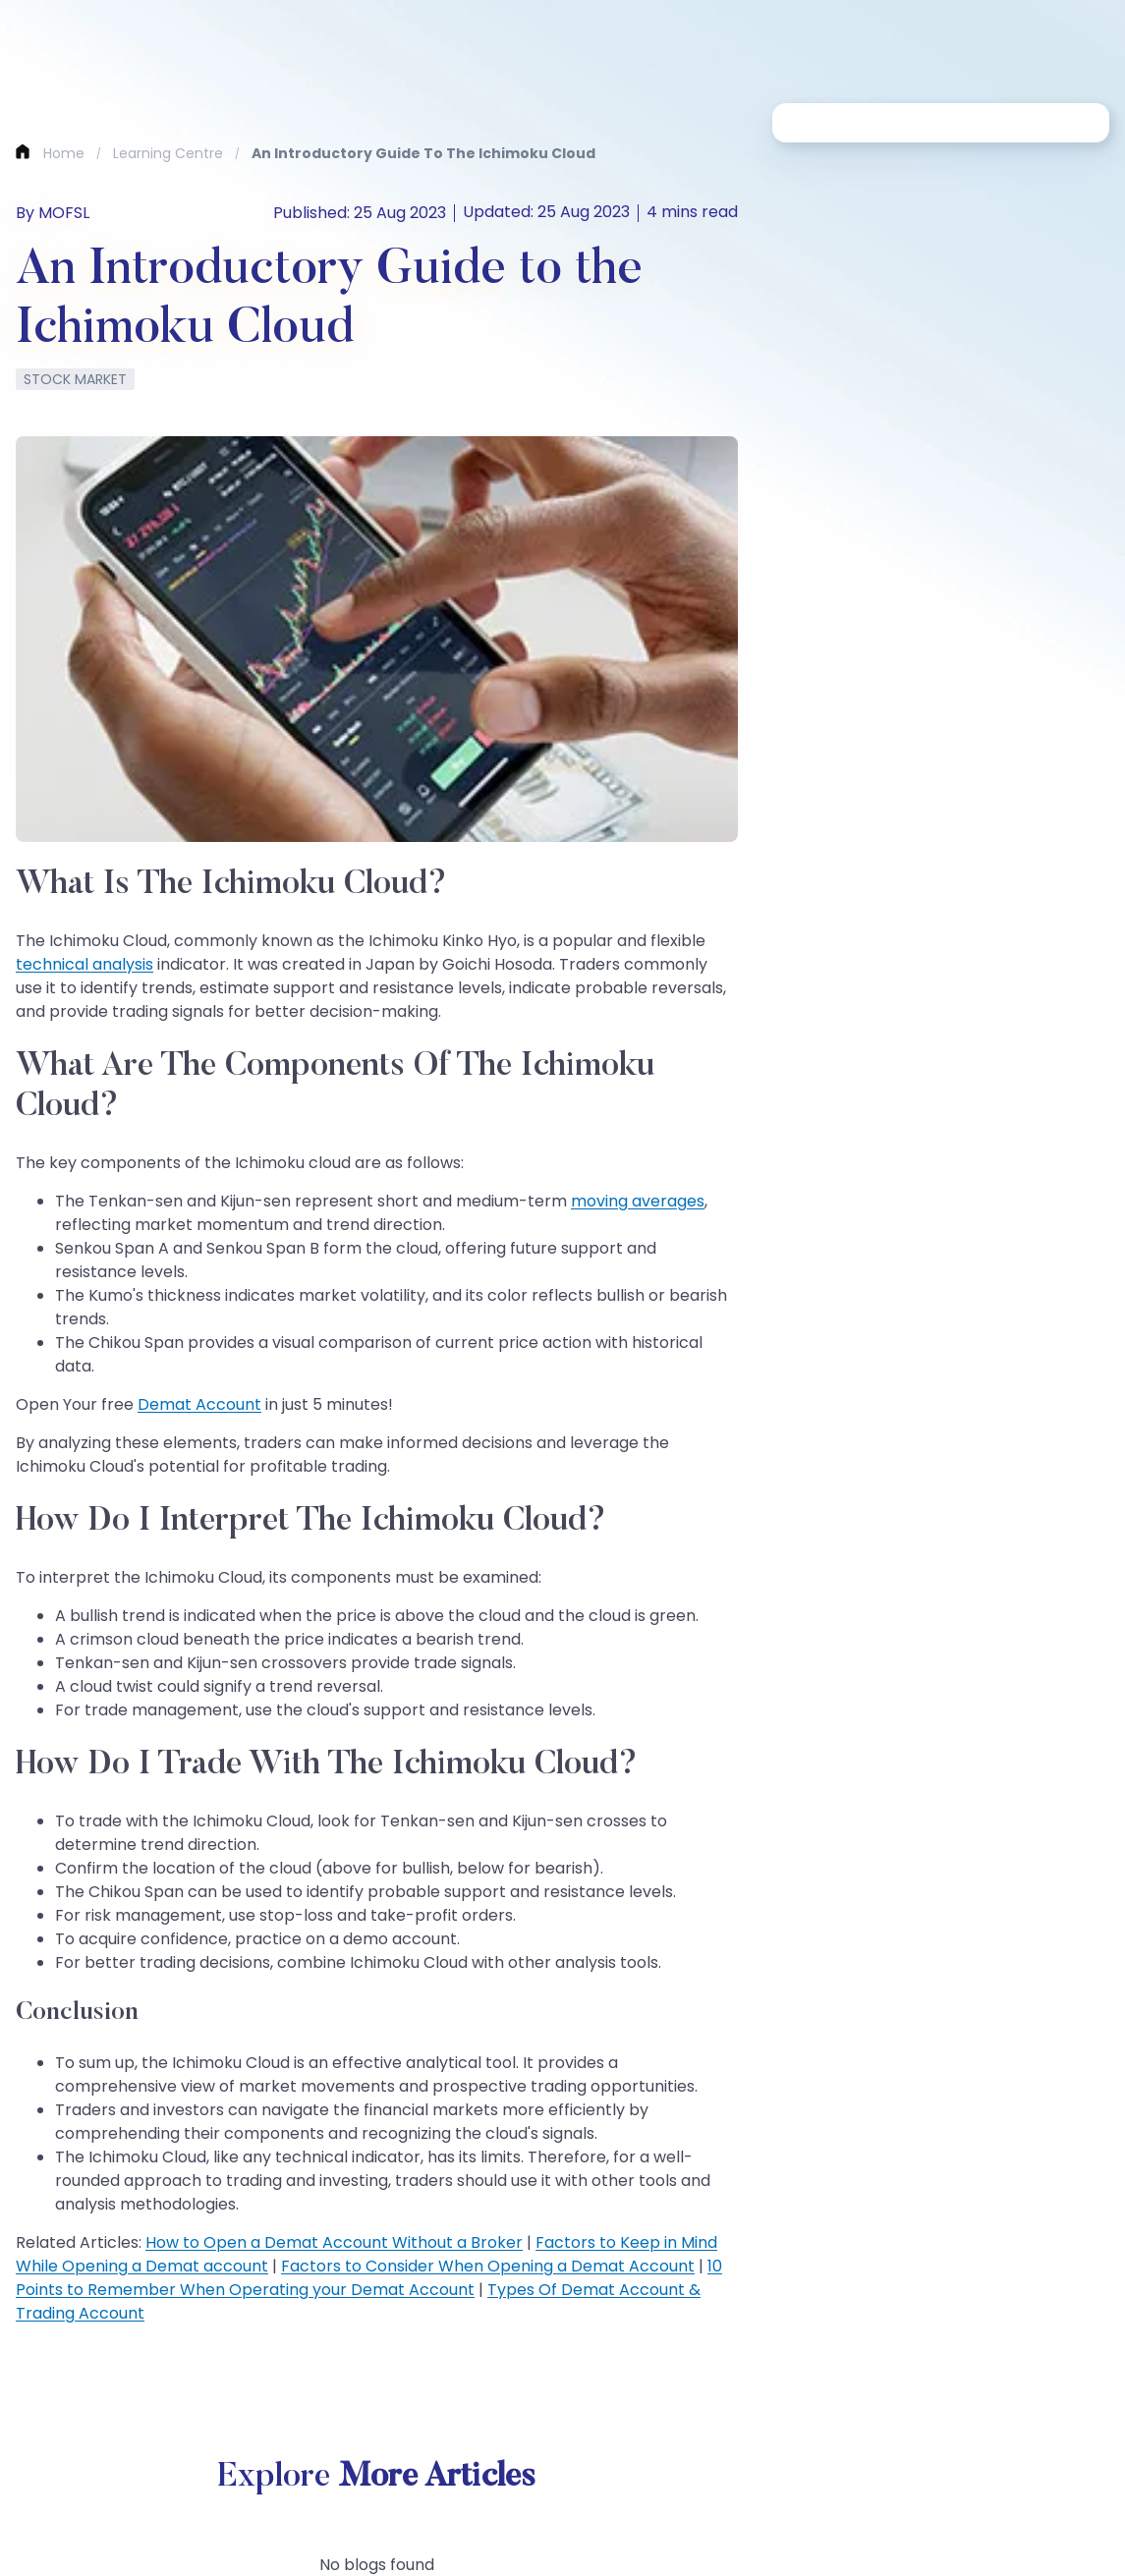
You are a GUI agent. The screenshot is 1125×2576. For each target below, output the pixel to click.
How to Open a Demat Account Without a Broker (334, 2242)
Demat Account (199, 1404)
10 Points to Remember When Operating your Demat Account (369, 2278)
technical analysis (84, 964)
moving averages (637, 1201)
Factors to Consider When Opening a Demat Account (488, 2266)
